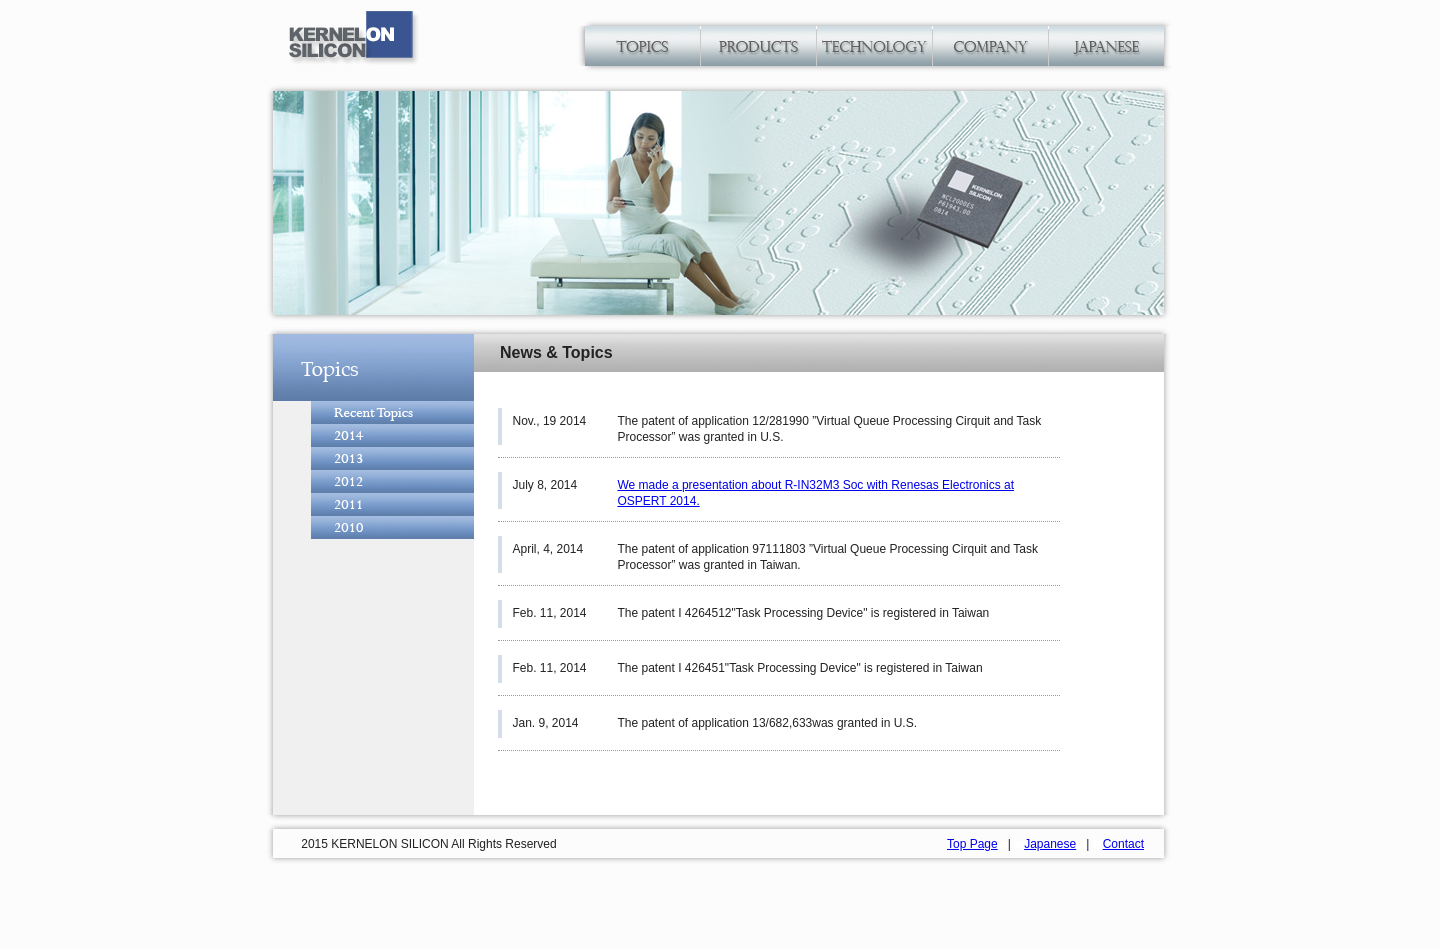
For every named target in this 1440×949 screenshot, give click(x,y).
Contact (1123, 844)
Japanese (1050, 844)
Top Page (972, 844)
